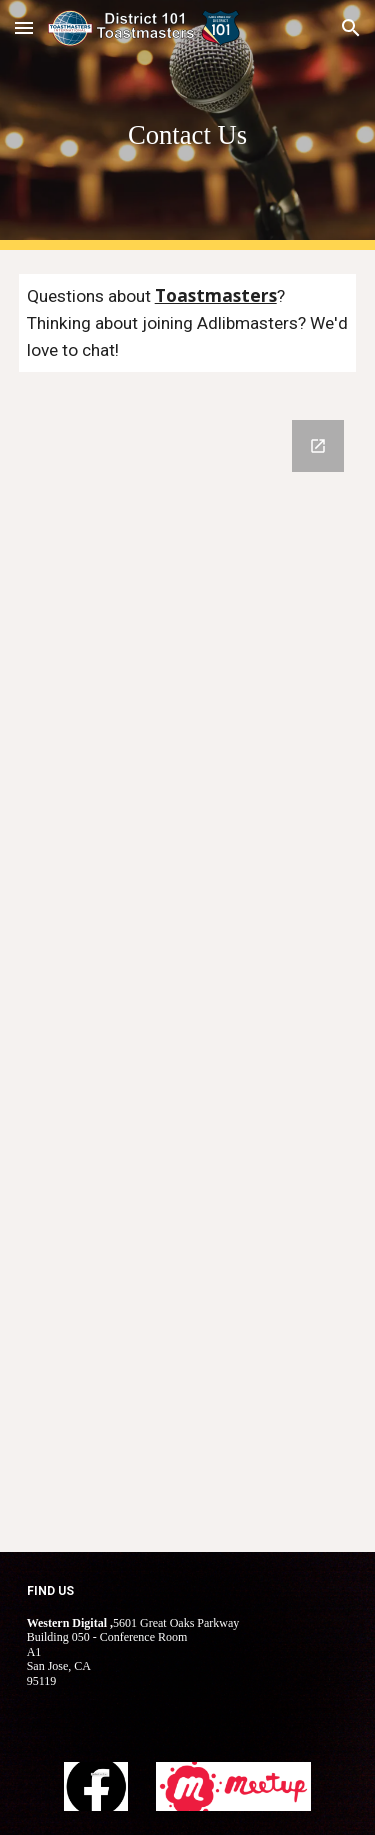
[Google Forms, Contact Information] (188, 974)
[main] (188, 125)
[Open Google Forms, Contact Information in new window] (318, 446)
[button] (24, 27)
